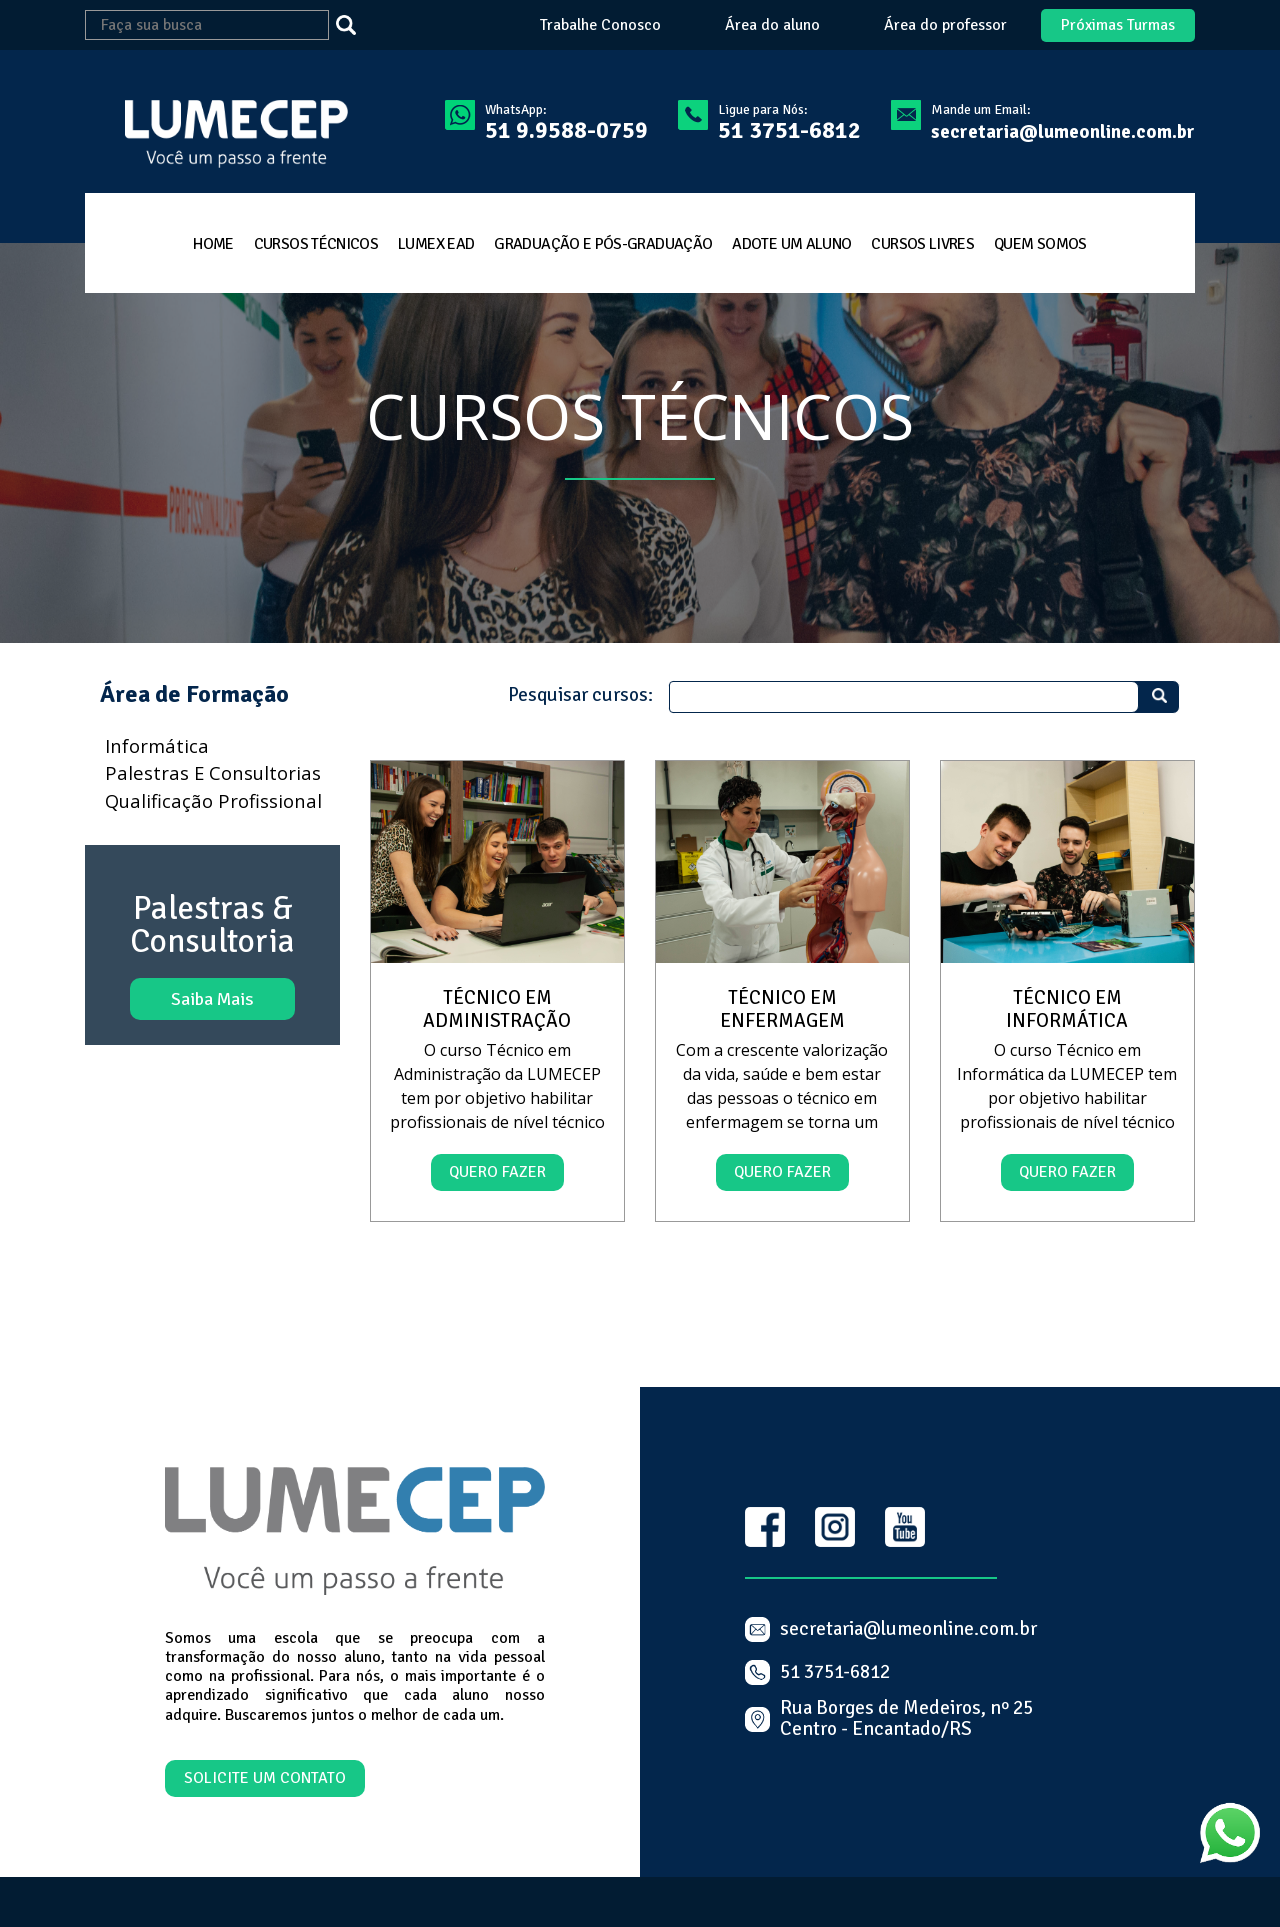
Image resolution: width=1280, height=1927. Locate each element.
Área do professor (945, 25)
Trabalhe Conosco (600, 25)
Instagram (835, 1527)
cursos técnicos (316, 244)
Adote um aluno (791, 244)
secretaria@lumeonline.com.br (1063, 132)
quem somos (1040, 244)
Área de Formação (194, 694)
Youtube (905, 1527)
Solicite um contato (265, 1778)
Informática (157, 745)
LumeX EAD (436, 244)
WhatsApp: (566, 122)
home (213, 244)
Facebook (765, 1527)
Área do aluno (772, 25)
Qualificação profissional (213, 800)
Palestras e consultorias (213, 772)
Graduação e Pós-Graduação (603, 244)
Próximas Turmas (1118, 25)
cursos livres (922, 244)
